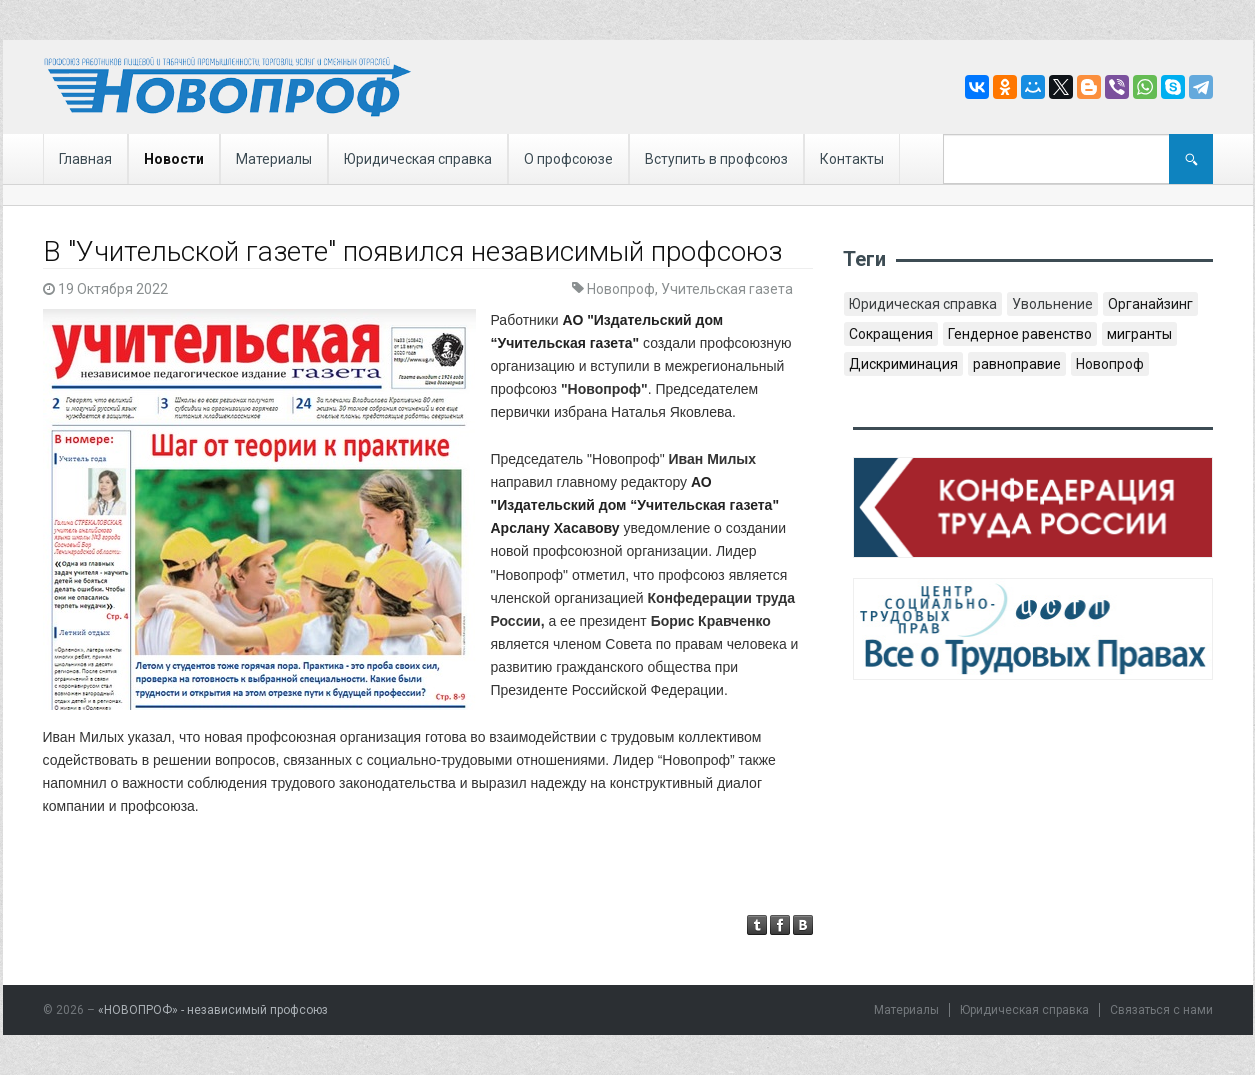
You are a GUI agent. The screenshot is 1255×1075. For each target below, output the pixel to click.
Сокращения (891, 334)
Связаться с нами (1161, 1010)
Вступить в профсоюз (716, 159)
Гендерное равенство (1020, 334)
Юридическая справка (418, 159)
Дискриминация (903, 364)
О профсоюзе (568, 159)
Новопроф (621, 289)
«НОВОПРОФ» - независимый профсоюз (213, 1010)
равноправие (1017, 364)
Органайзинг (1150, 304)
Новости (174, 159)
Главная (85, 159)
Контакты (852, 159)
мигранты (1139, 334)
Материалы (274, 159)
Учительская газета (727, 289)
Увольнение (1052, 304)
